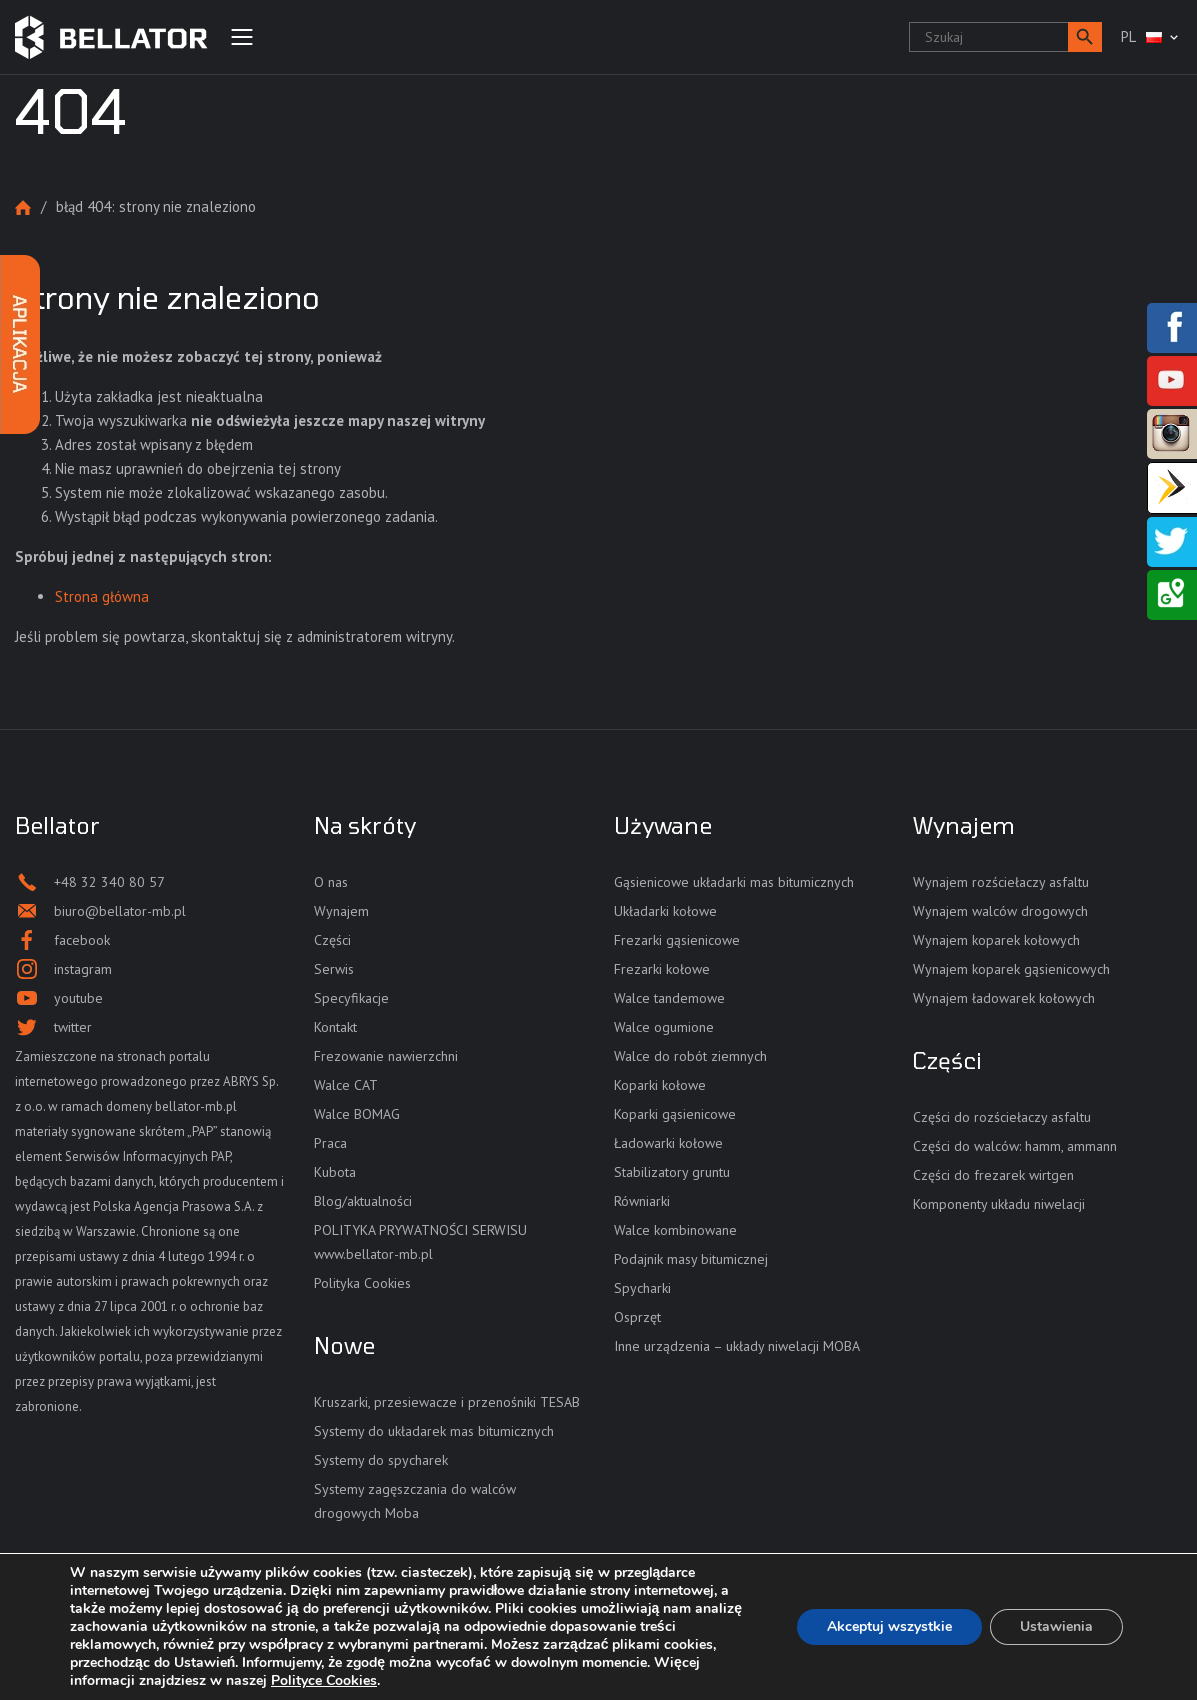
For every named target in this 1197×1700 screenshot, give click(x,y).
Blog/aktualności (363, 1201)
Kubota (335, 1172)
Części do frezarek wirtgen (993, 1175)
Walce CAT (346, 1085)
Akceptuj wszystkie (889, 1626)
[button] (1085, 37)
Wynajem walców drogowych (1000, 911)
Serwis (334, 969)
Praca (330, 1143)
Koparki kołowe (660, 1085)
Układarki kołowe (665, 911)
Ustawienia (1056, 1626)
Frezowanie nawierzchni (386, 1056)
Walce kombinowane (675, 1230)
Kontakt (335, 1027)
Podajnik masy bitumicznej (691, 1259)
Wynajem (341, 911)
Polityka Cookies (362, 1283)
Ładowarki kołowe (668, 1143)
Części (332, 940)
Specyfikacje (351, 998)
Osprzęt (637, 1317)
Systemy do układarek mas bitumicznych (434, 1431)
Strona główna (23, 207)
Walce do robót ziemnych (690, 1056)
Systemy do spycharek (381, 1460)
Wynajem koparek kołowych (996, 940)
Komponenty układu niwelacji (999, 1204)
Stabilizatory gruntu (672, 1172)
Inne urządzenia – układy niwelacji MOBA (737, 1346)
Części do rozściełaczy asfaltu (1002, 1117)
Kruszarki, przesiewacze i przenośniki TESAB (447, 1402)
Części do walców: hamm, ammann (1015, 1146)
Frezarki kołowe (662, 969)
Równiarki (642, 1201)
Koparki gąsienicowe (675, 1114)
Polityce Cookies (324, 1680)
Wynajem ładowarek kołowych (1004, 998)
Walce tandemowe (669, 998)
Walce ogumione (664, 1027)
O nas (331, 882)
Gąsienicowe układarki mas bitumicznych (734, 882)
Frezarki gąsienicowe (677, 940)
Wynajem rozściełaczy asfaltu (1001, 882)
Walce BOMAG (357, 1114)
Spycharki (642, 1288)
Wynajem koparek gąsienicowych (1011, 969)
